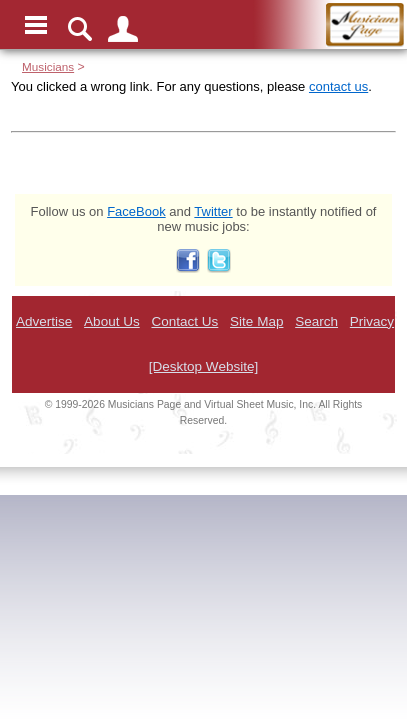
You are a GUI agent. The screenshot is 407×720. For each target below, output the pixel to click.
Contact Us (184, 321)
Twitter (213, 211)
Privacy (372, 321)
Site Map (256, 321)
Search (316, 321)
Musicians (48, 66)
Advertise (44, 321)
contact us (338, 86)
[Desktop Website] (203, 366)
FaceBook (136, 211)
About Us (112, 321)
